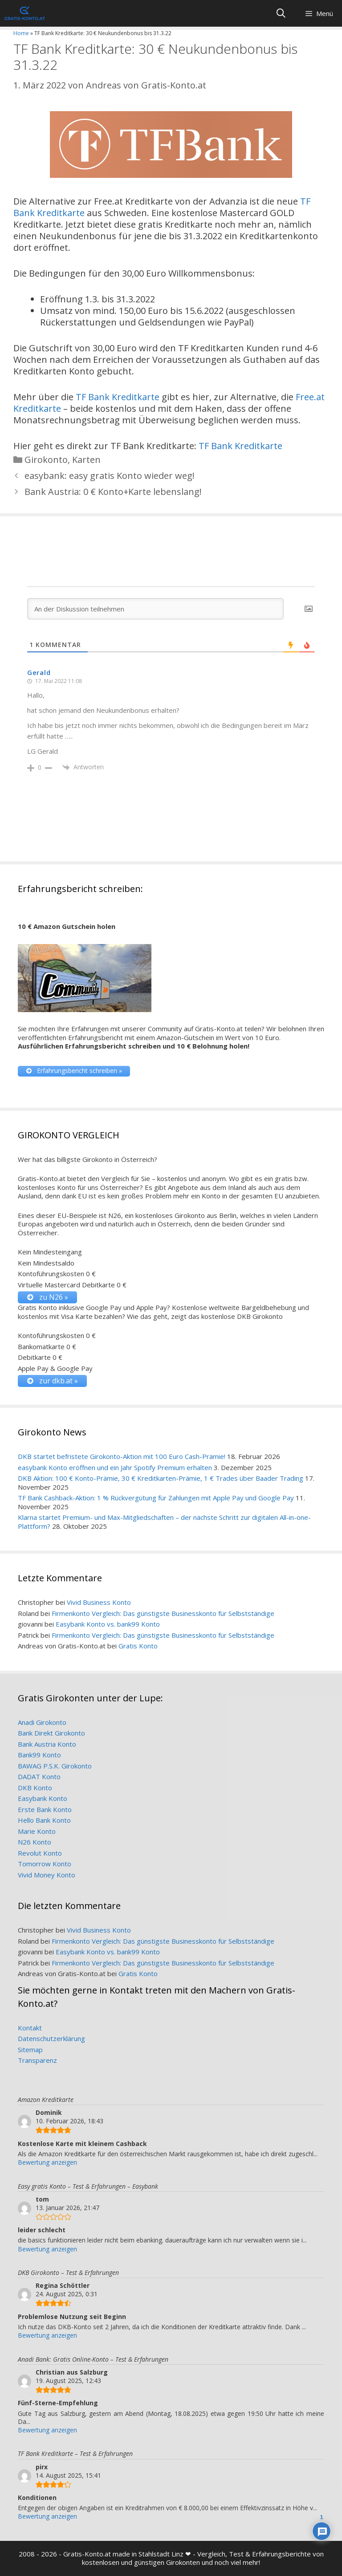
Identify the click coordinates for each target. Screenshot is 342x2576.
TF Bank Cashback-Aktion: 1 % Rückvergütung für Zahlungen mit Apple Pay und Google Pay (156, 1497)
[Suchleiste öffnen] (281, 13)
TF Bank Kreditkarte (117, 397)
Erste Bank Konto (45, 1809)
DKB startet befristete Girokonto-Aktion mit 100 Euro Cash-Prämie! (121, 1456)
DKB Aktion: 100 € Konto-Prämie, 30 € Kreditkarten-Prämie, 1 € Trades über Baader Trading (160, 1478)
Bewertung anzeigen (47, 2162)
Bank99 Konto (39, 1754)
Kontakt (30, 2027)
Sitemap (30, 2049)
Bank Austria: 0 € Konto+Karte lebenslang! (113, 492)
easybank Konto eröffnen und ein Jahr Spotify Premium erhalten (115, 1467)
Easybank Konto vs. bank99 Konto (108, 1624)
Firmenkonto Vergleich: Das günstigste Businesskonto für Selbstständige (163, 1613)
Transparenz (37, 2060)
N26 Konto (34, 1841)
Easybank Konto (42, 1798)
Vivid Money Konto (46, 1874)
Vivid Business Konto (99, 1602)
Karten (86, 460)
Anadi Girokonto (42, 1722)
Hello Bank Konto (44, 1820)
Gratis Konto (138, 1645)
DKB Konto (35, 1787)
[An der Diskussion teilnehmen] (155, 608)
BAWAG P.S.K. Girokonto (55, 1765)
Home (21, 33)
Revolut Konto (40, 1853)
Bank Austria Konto (47, 1744)
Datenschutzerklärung (51, 2038)
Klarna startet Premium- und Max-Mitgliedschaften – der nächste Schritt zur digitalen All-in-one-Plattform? (164, 1522)
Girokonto (46, 460)
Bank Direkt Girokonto (51, 1732)
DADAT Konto (39, 1776)
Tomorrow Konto (44, 1863)
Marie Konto (37, 1831)
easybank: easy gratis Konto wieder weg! (109, 476)
